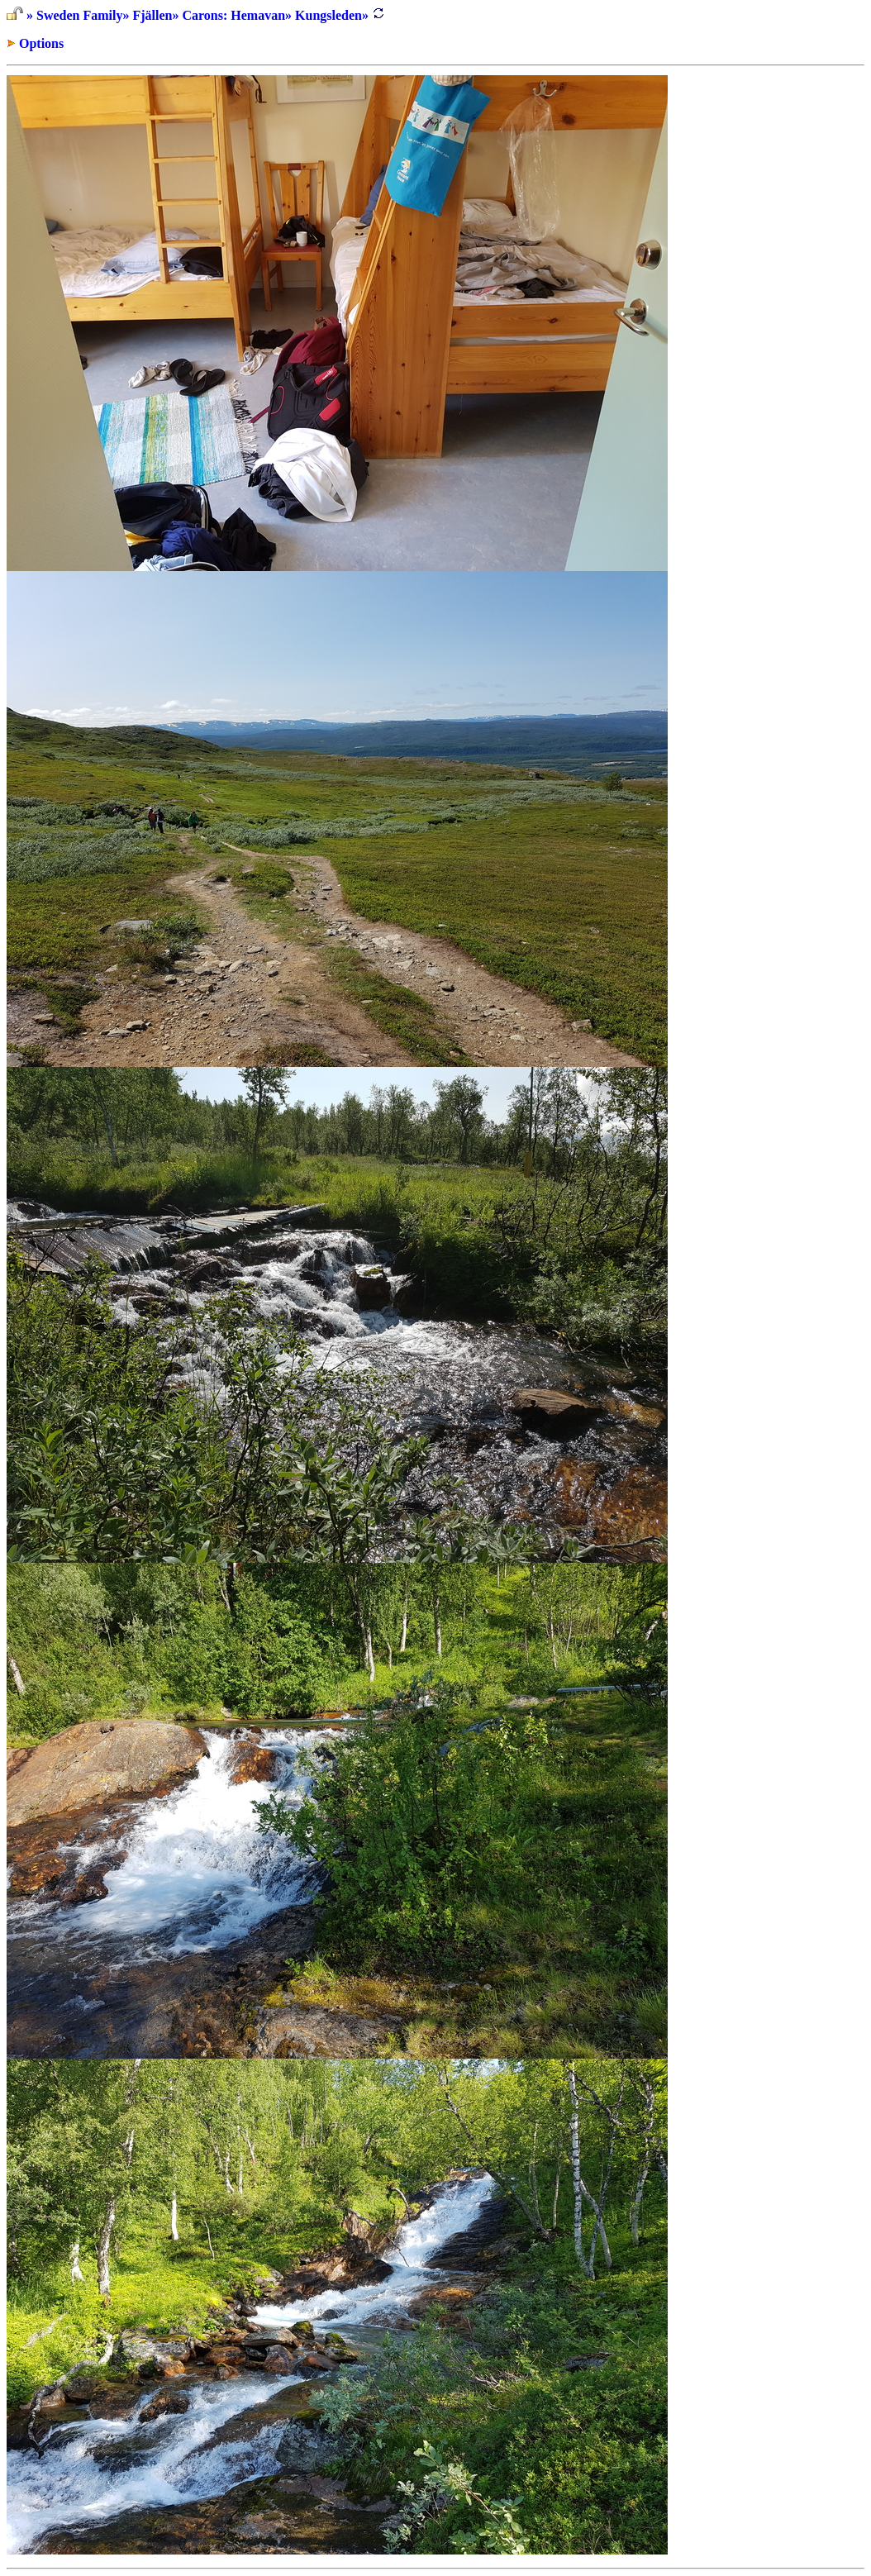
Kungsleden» (332, 15)
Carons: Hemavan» (237, 15)
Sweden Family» (82, 15)
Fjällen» (155, 15)
